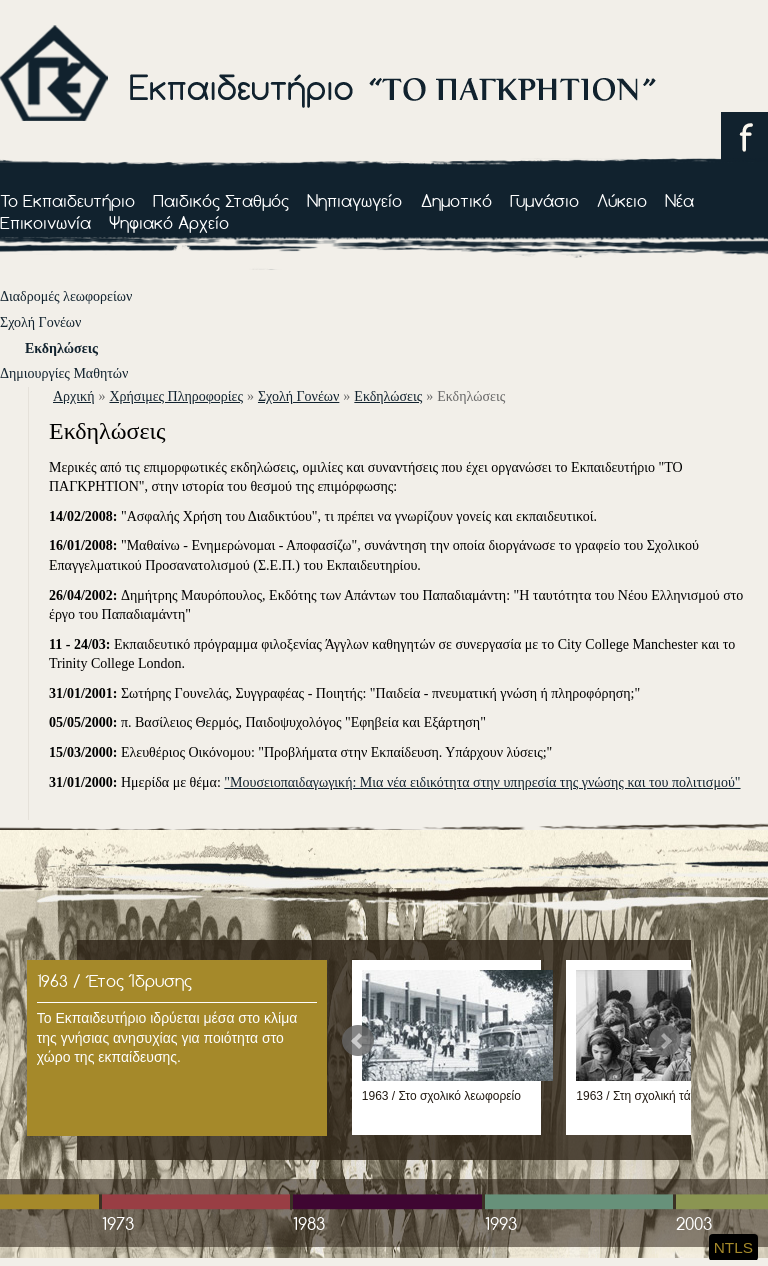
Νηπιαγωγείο (354, 200)
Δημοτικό (456, 200)
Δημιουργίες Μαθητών (64, 373)
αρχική (73, 396)
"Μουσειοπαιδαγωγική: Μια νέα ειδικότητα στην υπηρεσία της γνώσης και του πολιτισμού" (482, 782)
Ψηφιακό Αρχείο (169, 222)
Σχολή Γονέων (40, 322)
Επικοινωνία (45, 222)
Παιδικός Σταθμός (221, 200)
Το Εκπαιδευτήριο (67, 200)
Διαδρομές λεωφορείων (66, 296)
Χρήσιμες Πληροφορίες (176, 396)
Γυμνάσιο (544, 200)
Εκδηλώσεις (61, 348)
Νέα (679, 200)
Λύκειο (622, 200)
